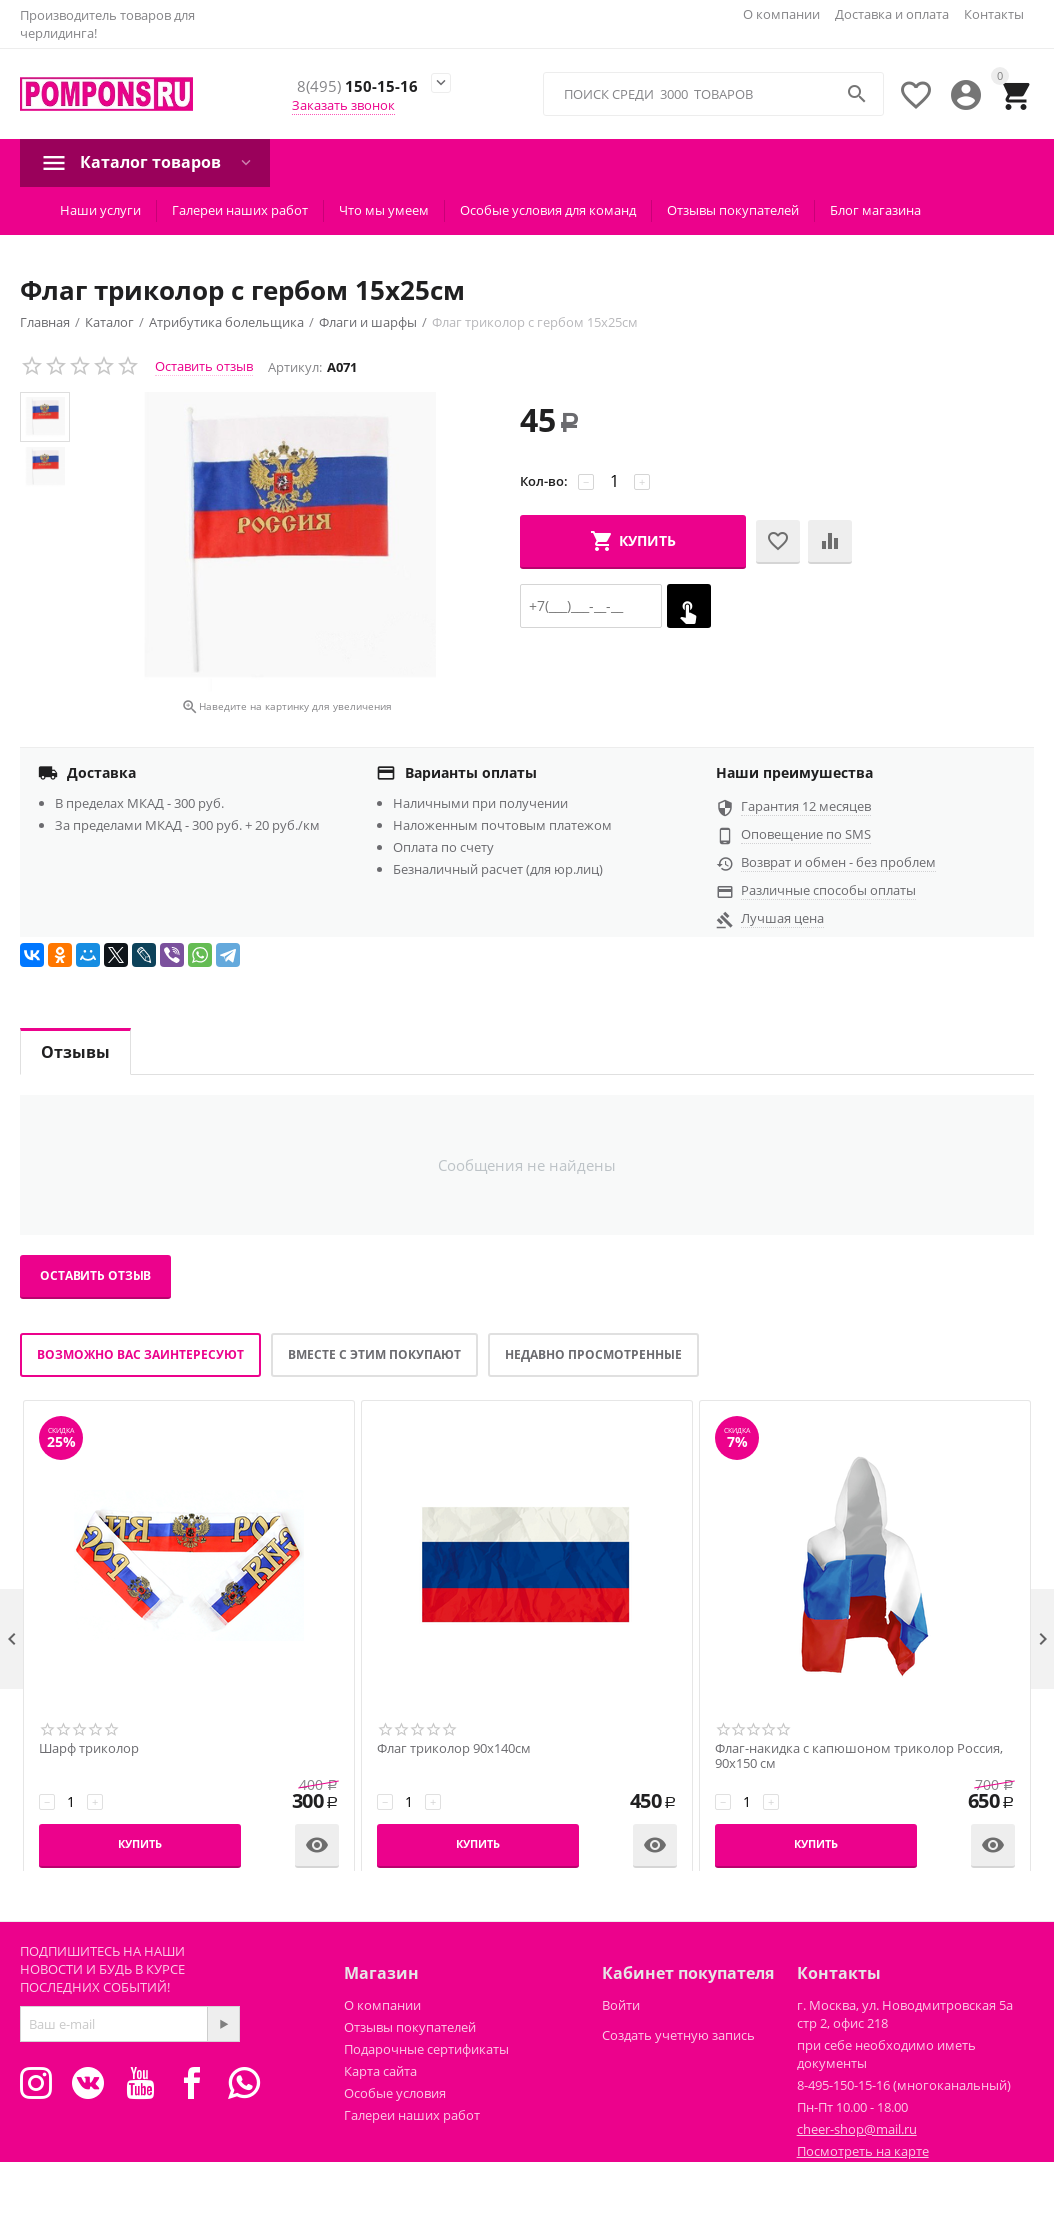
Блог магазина (875, 210)
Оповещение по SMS (806, 834)
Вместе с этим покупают (374, 1354)
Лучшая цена (782, 918)
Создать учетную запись (678, 2035)
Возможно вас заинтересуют (140, 1354)
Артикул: (295, 367)
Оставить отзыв (204, 366)
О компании (781, 14)
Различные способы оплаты (828, 890)
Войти (621, 2005)
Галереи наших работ (240, 210)
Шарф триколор (89, 1749)
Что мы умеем (384, 210)
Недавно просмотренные (593, 1354)
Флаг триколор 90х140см (454, 1749)
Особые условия (395, 2093)
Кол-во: (544, 481)
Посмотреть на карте (863, 2151)
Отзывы (75, 1052)
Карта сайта (380, 2071)
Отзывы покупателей (733, 210)
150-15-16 (356, 87)
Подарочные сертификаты (426, 2049)
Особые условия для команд (548, 210)
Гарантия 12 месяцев (806, 806)
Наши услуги (100, 210)
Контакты (994, 14)
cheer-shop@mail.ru (857, 2129)
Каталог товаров (150, 162)
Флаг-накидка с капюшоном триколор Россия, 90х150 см (859, 1756)
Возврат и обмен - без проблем (838, 862)
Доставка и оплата (892, 14)
